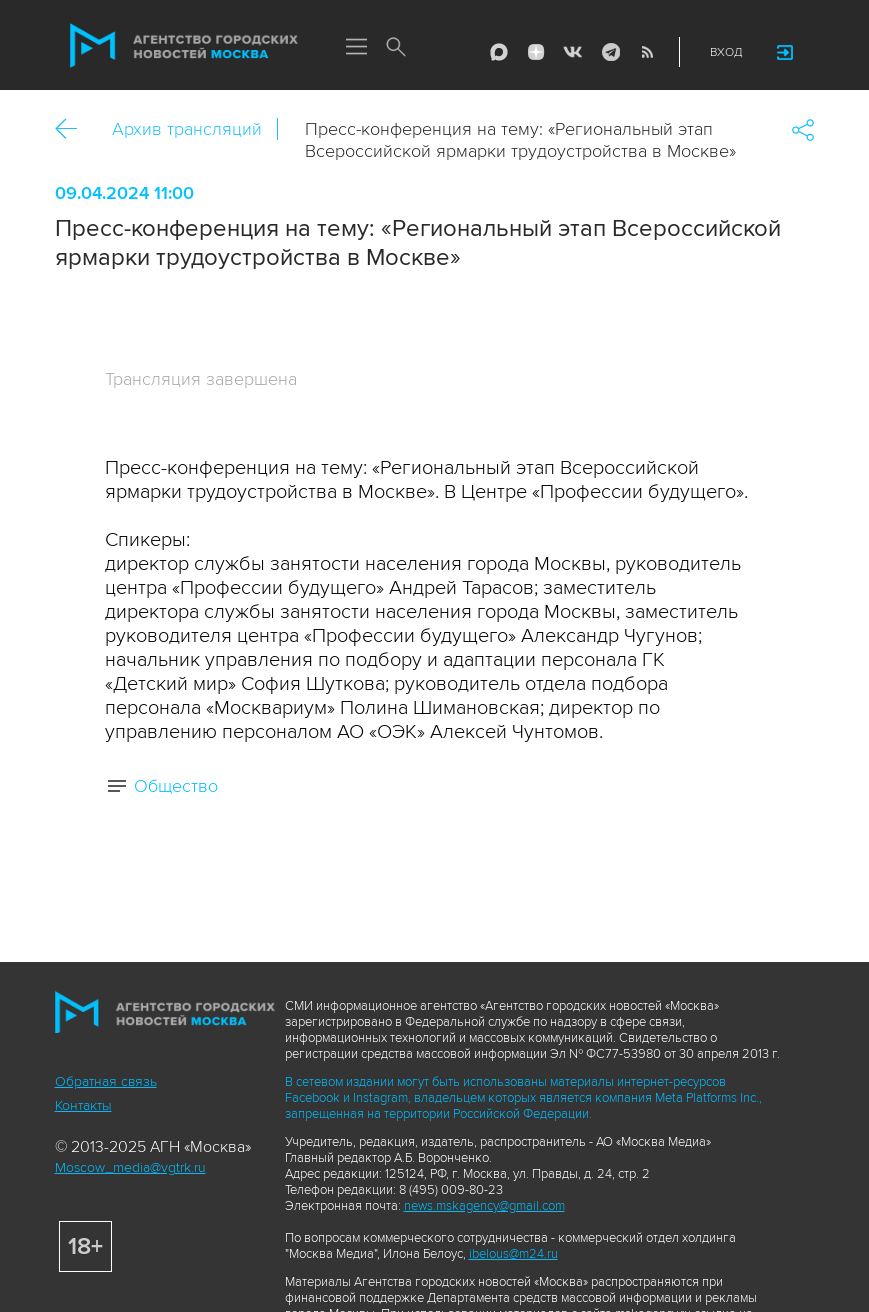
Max (499, 52)
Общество (176, 786)
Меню (357, 48)
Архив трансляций (187, 129)
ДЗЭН (536, 52)
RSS (647, 52)
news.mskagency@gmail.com (484, 1206)
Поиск (397, 48)
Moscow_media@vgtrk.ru (130, 1167)
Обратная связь (106, 1081)
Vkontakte (573, 52)
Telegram (610, 52)
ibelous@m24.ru (513, 1254)
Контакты (83, 1105)
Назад (73, 129)
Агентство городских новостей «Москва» (184, 46)
